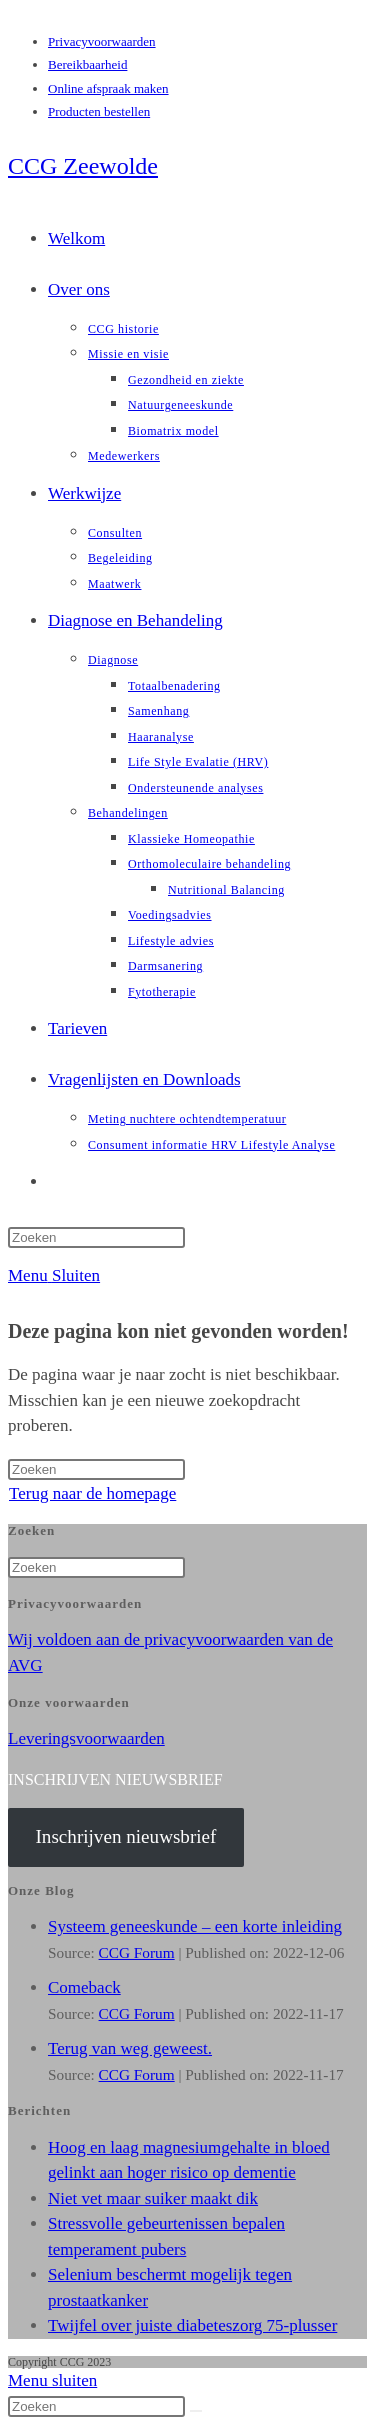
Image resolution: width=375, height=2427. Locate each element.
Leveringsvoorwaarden (86, 1738)
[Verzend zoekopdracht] (196, 2411)
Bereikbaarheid (87, 64)
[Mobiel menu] (54, 1275)
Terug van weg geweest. (130, 2048)
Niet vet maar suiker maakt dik (153, 2198)
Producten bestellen (99, 111)
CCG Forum (137, 1952)
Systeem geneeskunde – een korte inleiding (195, 1926)
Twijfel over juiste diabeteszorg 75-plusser (192, 2325)
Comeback (84, 1987)
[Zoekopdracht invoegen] (96, 1237)
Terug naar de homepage (92, 1493)
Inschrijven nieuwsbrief (125, 1836)
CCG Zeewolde (83, 166)
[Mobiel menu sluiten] (52, 2380)
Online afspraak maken (108, 88)
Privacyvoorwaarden (102, 41)
